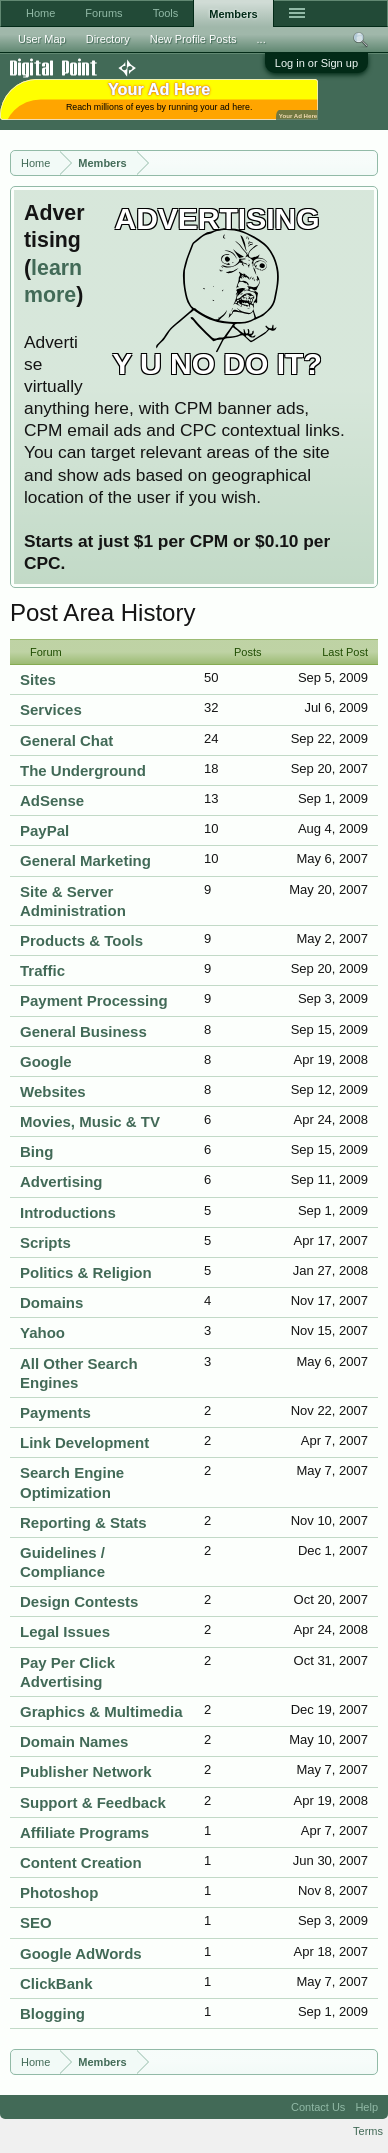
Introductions (68, 1212)
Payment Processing (94, 1000)
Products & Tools (81, 940)
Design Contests (79, 1601)
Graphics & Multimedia (101, 1711)
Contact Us (318, 2107)
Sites (38, 679)
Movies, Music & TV (90, 1121)
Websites (53, 1091)
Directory (108, 39)
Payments (55, 1412)
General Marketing (85, 860)
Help (366, 2107)
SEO (36, 1922)
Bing (36, 1151)
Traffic (42, 970)
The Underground (83, 770)
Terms (368, 2131)
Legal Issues (65, 1631)
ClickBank (56, 1983)
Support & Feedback (93, 1802)
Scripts (45, 1242)
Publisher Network (86, 1771)
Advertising (61, 1181)
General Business (83, 1031)
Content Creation (81, 1862)
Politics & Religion (86, 1272)
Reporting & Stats (83, 1522)
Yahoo (42, 1332)
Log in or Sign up (316, 63)
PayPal (44, 830)
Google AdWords (81, 1953)
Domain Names (74, 1741)
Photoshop (59, 1892)
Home (40, 13)
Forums (103, 13)
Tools (166, 13)
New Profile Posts (193, 39)
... (261, 39)
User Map (42, 39)
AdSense (52, 800)
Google (46, 1061)
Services (51, 709)
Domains (51, 1302)
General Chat (66, 740)
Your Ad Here (298, 115)
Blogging (52, 2013)
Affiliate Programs (84, 1832)
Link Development (84, 1442)
